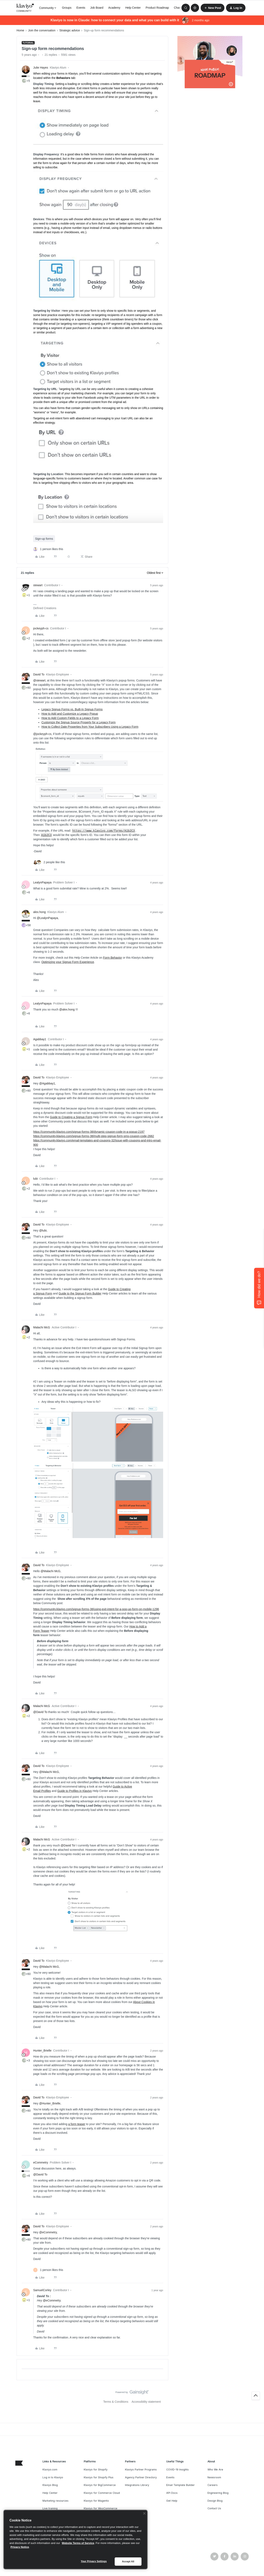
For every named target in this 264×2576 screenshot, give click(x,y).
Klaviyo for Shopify (95, 2469)
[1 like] (48, 549)
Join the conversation (41, 30)
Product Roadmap (157, 7)
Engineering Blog (218, 2492)
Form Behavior (112, 957)
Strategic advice (69, 30)
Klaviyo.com (49, 2469)
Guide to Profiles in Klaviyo (74, 1791)
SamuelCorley (42, 2290)
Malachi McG (41, 1327)
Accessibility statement (146, 2401)
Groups (66, 7)
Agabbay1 (39, 1039)
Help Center (133, 7)
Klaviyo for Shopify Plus (98, 2477)
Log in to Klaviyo (52, 2477)
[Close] (144, 2513)
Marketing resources (55, 2500)
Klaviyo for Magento (96, 2500)
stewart (37, 585)
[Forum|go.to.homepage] (25, 8)
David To (38, 674)
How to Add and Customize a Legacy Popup (69, 713)
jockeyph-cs (40, 628)
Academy (114, 7)
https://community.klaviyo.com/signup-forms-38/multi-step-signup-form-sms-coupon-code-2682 (93, 1136)
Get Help (171, 2500)
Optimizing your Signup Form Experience (67, 962)
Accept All (128, 2561)
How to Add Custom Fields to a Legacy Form (70, 718)
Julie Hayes (40, 67)
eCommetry (40, 2162)
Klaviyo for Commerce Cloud (102, 2492)
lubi (35, 1178)
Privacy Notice (20, 2547)
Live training (50, 2508)
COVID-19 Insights (177, 2469)
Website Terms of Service (78, 2543)
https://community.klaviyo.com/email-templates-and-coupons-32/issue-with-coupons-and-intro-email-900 (97, 1142)
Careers (212, 2485)
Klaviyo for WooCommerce (100, 2508)
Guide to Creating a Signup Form (71, 1117)
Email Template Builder (180, 2485)
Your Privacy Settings (94, 2561)
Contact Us (214, 2508)
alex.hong (39, 912)
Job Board (96, 7)
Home (20, 30)
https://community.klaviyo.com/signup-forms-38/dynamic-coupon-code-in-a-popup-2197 (89, 1131)
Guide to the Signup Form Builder (80, 1293)
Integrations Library (137, 2485)
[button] (212, 8)
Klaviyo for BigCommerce (100, 2485)
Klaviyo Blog (50, 2485)
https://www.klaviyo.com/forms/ (98, 830)
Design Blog (215, 2500)
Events (80, 7)
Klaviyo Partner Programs (141, 2469)
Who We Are (215, 2469)
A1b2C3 (129, 830)
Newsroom (214, 2477)
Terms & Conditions (115, 2401)
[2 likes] (49, 862)
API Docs (172, 2492)
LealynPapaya (42, 882)
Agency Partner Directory (141, 2477)
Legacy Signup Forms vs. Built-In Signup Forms (72, 709)
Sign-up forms (44, 538)
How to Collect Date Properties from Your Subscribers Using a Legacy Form (89, 726)
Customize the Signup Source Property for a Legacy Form (78, 722)
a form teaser (76, 2124)
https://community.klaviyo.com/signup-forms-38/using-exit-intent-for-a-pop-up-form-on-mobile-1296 (96, 1609)
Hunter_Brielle (42, 2050)
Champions (181, 7)
